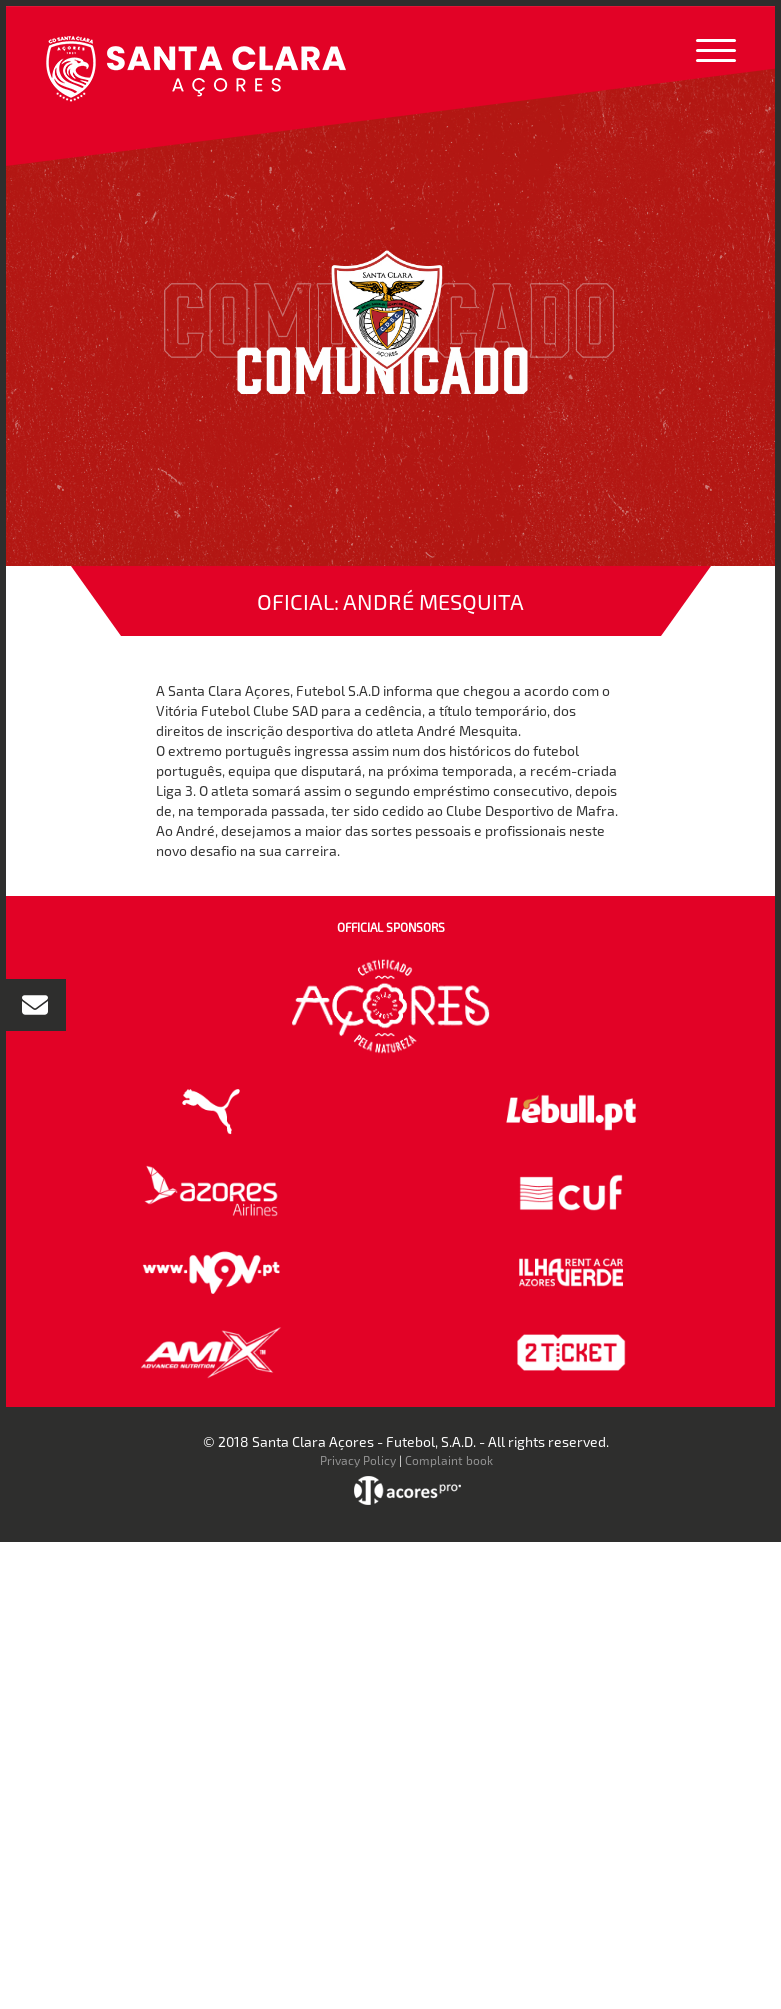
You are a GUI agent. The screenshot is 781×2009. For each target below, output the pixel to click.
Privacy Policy (358, 1460)
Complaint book (449, 1460)
